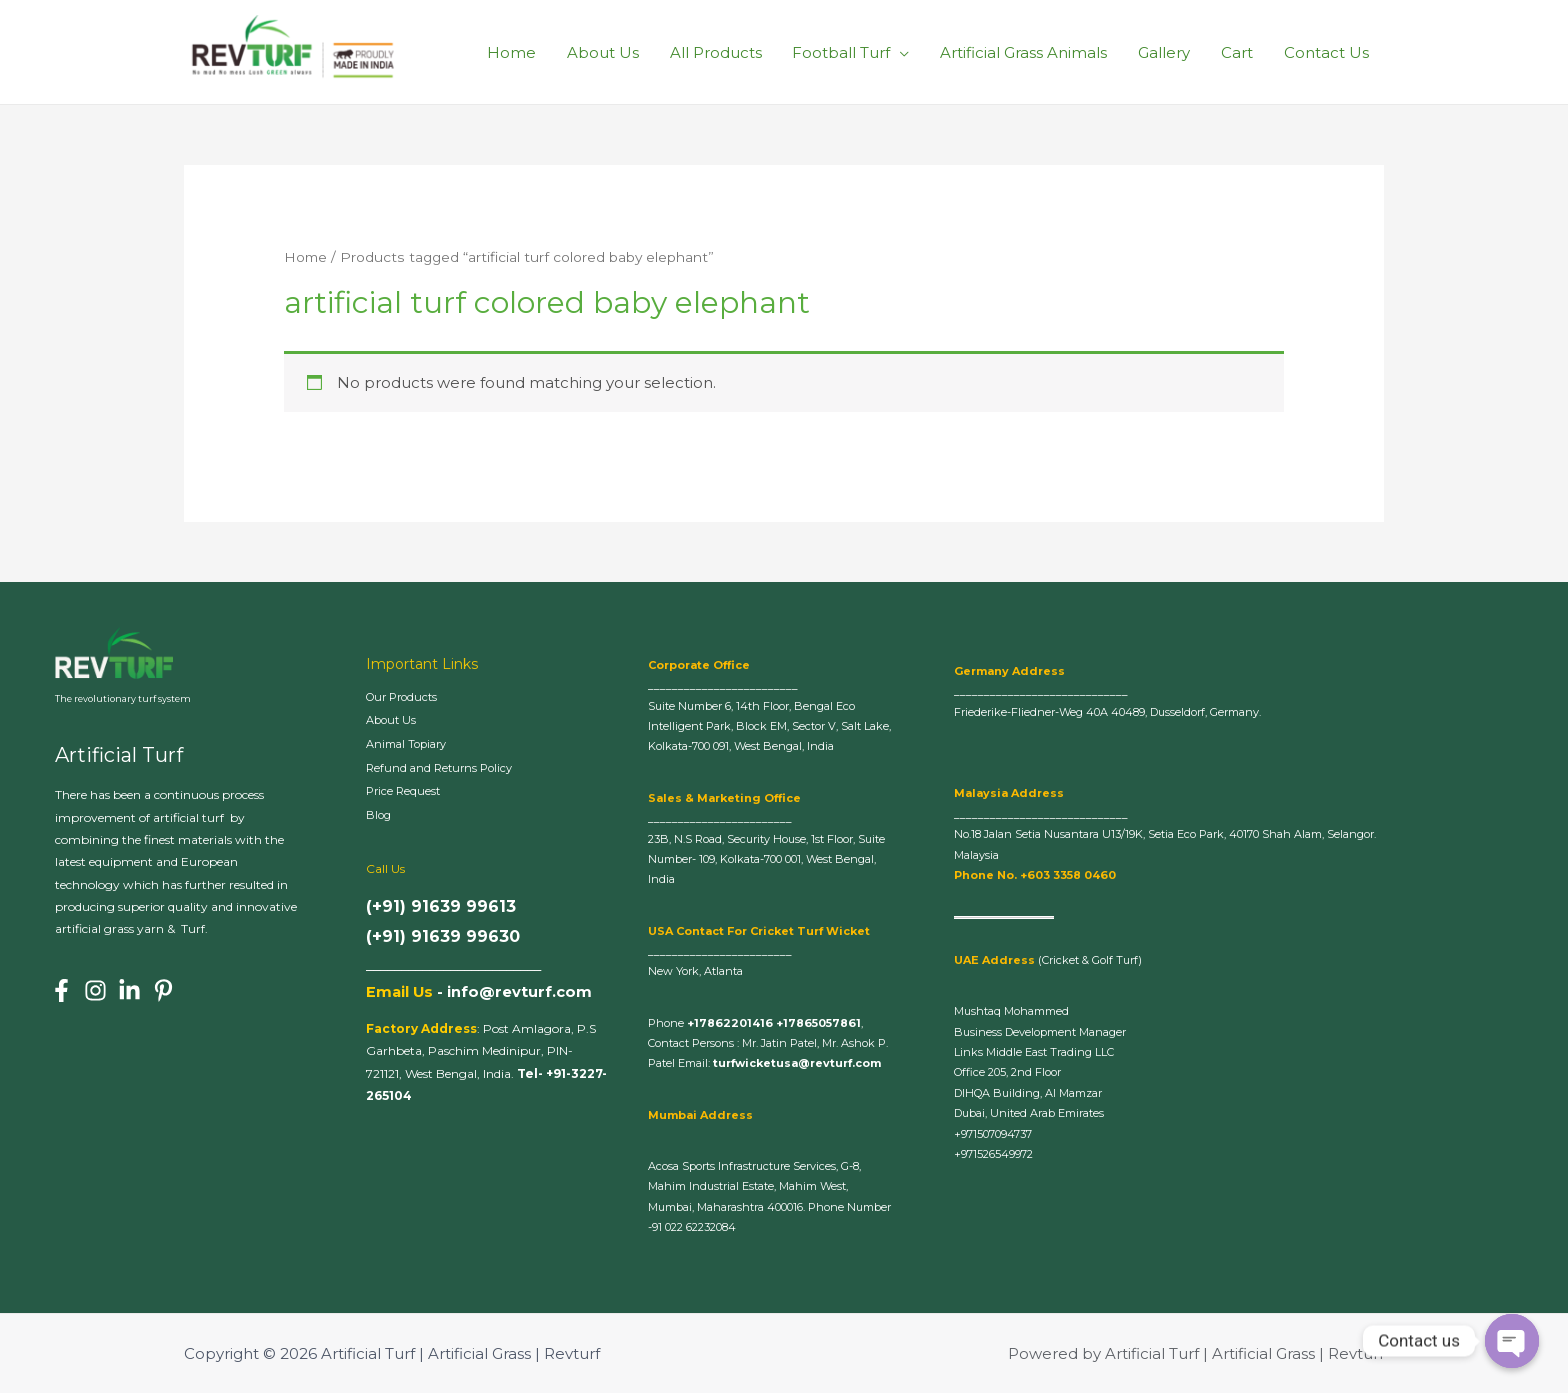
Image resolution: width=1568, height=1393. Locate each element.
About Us (608, 51)
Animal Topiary (413, 745)
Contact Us (1326, 51)
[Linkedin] (129, 990)
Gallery (1166, 51)
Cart (1238, 51)
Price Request (412, 793)
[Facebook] (61, 990)
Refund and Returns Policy (451, 769)
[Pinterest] (163, 990)
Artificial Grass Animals (1026, 51)
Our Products (409, 697)
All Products (720, 51)
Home (517, 51)
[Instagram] (95, 990)
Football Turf (845, 51)
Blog (381, 817)
